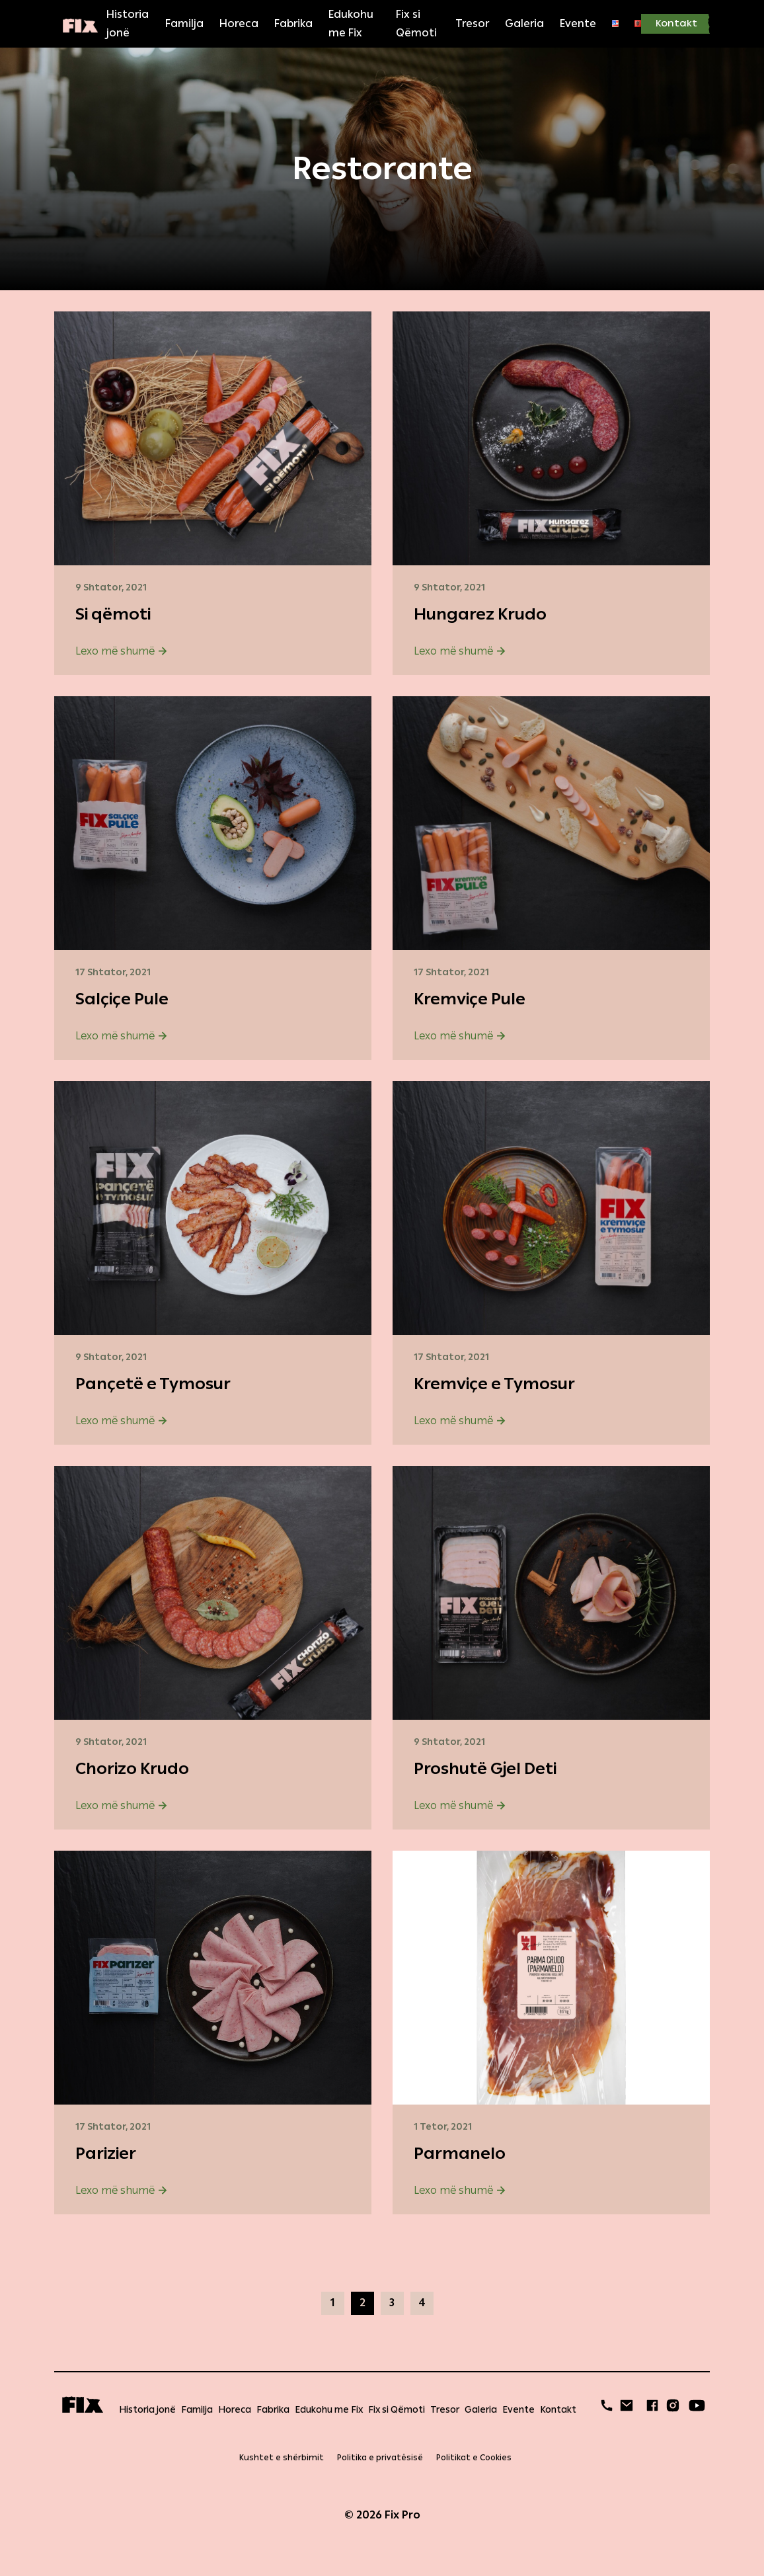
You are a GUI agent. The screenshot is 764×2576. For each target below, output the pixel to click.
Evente (578, 23)
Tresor (472, 23)
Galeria (524, 23)
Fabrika (293, 23)
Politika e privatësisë (380, 2457)
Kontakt (676, 23)
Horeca (238, 23)
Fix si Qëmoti (416, 23)
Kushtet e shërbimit (281, 2457)
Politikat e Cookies (474, 2457)
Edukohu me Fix (350, 23)
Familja (184, 23)
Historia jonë (127, 23)
